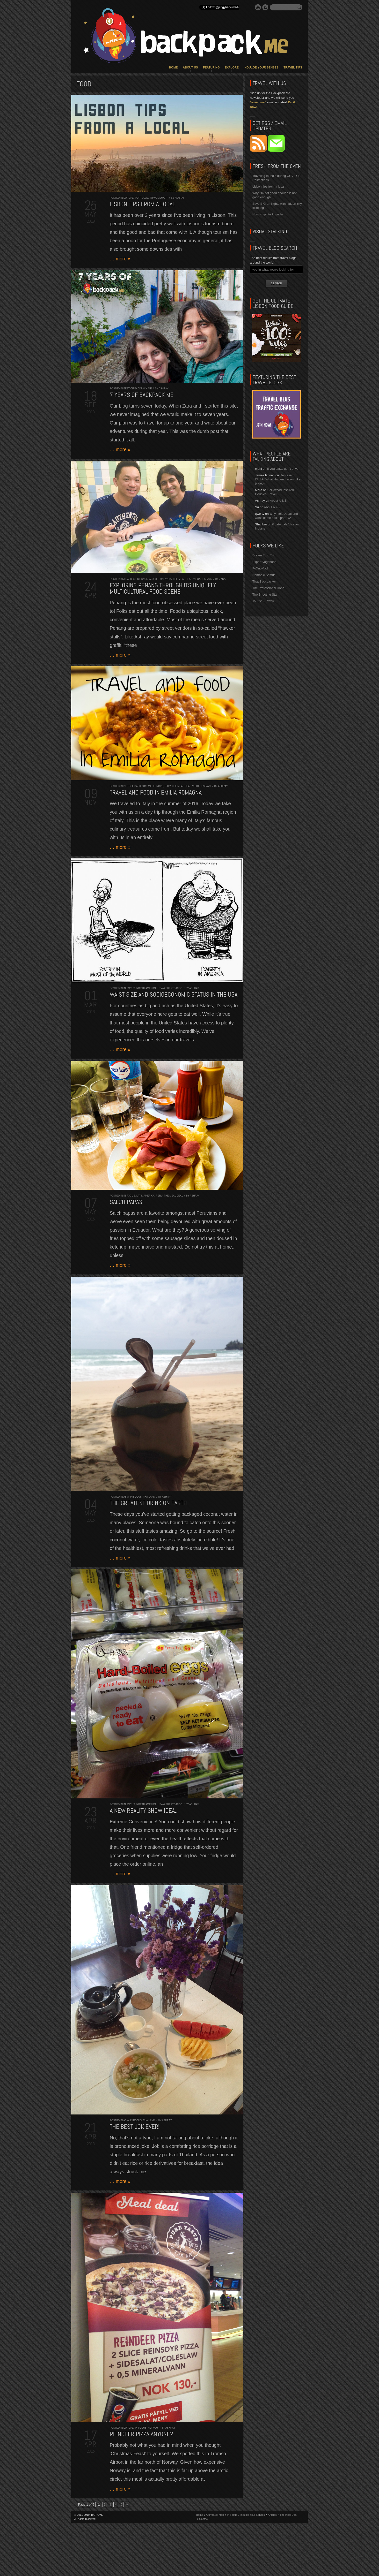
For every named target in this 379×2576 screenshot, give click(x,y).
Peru (159, 1195)
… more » (120, 258)
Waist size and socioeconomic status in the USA (173, 995)
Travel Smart (159, 198)
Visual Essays (202, 579)
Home (173, 67)
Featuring (211, 67)
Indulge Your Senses (261, 67)
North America (146, 988)
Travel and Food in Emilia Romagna (156, 792)
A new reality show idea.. (143, 1811)
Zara (222, 579)
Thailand (149, 1496)
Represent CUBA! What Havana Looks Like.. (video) (278, 479)
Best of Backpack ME (138, 388)
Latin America (145, 1195)
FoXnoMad (260, 568)
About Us (190, 67)
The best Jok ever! (135, 2127)
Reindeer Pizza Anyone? (141, 2434)
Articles (272, 2514)
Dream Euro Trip (263, 555)
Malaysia (166, 579)
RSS (265, 7)
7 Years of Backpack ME (142, 395)
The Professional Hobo (268, 588)
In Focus (129, 988)
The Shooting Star (265, 594)
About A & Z (278, 500)
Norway (153, 2427)
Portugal (141, 198)
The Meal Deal (182, 579)
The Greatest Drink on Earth (148, 1503)
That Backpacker (264, 581)
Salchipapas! (127, 1202)
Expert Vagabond (264, 562)
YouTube (258, 7)
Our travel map (215, 2514)
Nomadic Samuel (264, 575)
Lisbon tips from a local (142, 204)
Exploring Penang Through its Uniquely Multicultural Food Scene (163, 588)
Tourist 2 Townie (263, 601)
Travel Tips (293, 67)
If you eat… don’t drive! (283, 468)
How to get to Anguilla (267, 214)
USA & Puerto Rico (170, 988)
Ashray (179, 198)
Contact (203, 2518)
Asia (126, 579)
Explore (232, 67)
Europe (129, 198)
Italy (168, 786)
